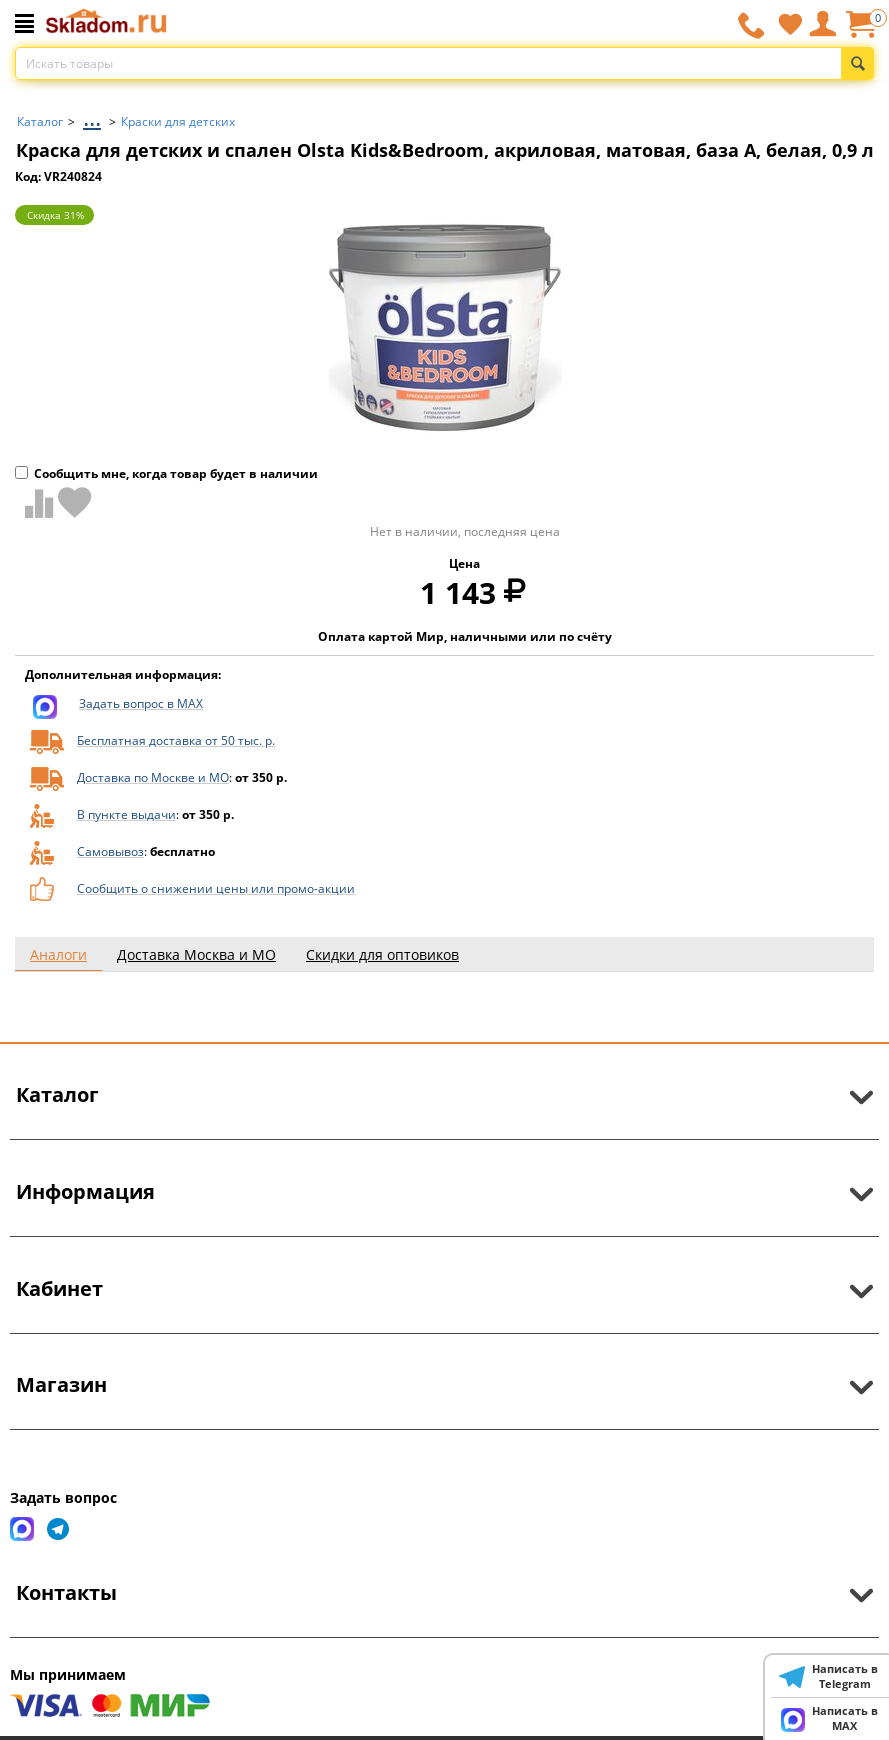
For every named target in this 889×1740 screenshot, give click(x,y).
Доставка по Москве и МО (153, 777)
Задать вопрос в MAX (141, 703)
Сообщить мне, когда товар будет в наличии (166, 473)
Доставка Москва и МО (196, 954)
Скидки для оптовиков (382, 954)
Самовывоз (110, 851)
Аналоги (58, 954)
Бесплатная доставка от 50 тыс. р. (176, 740)
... (92, 116)
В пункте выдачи (126, 814)
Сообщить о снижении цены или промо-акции (216, 888)
